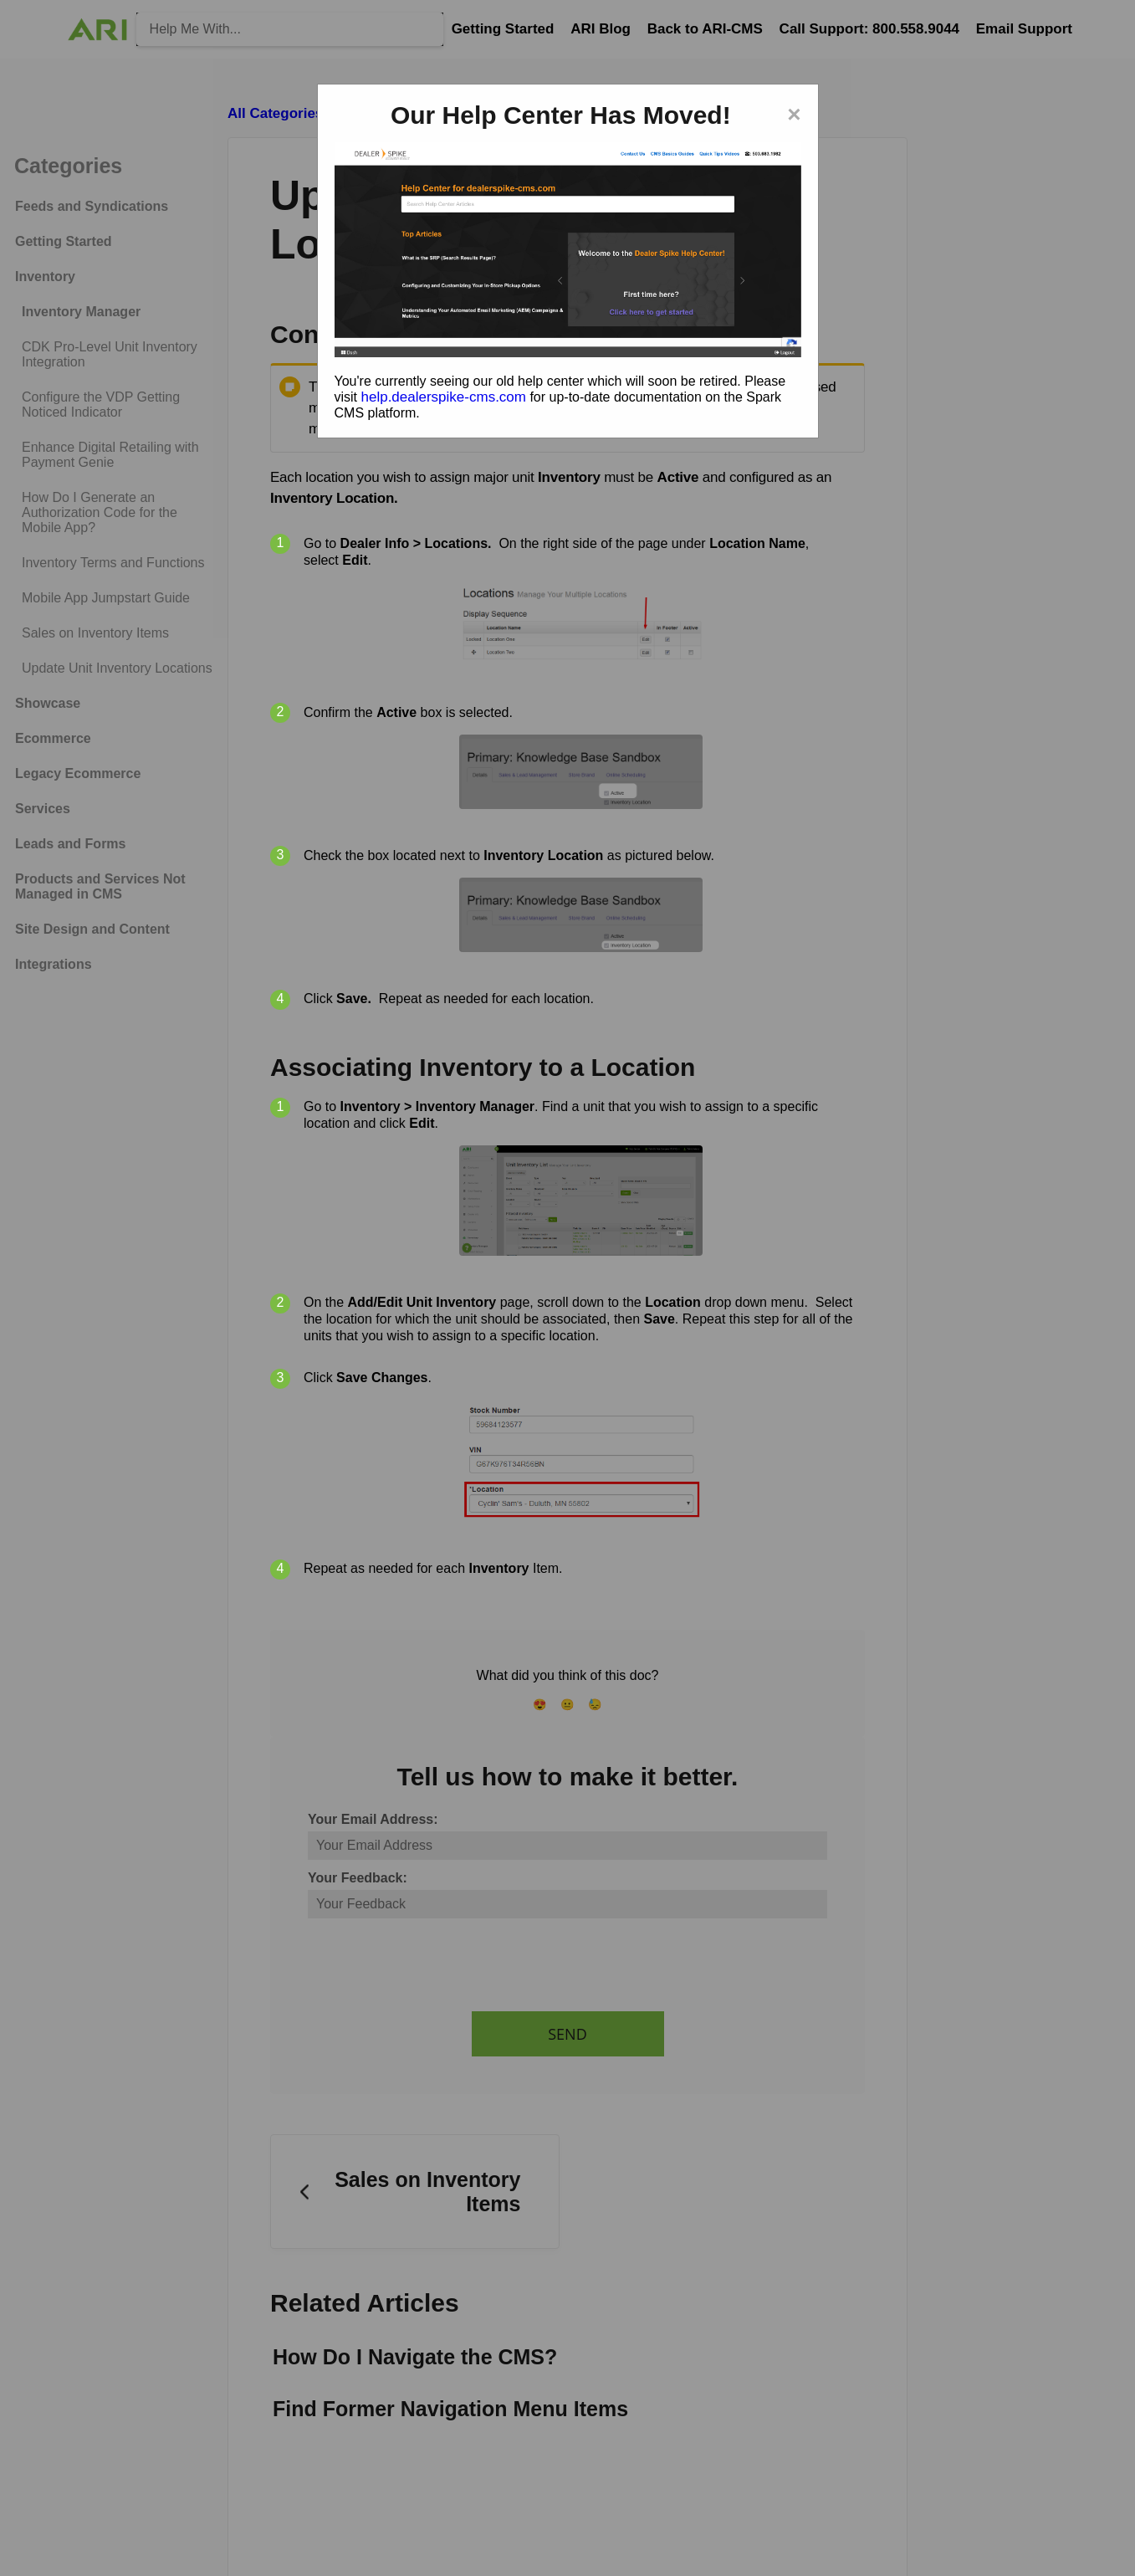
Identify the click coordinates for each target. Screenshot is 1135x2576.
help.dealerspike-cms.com (443, 397)
